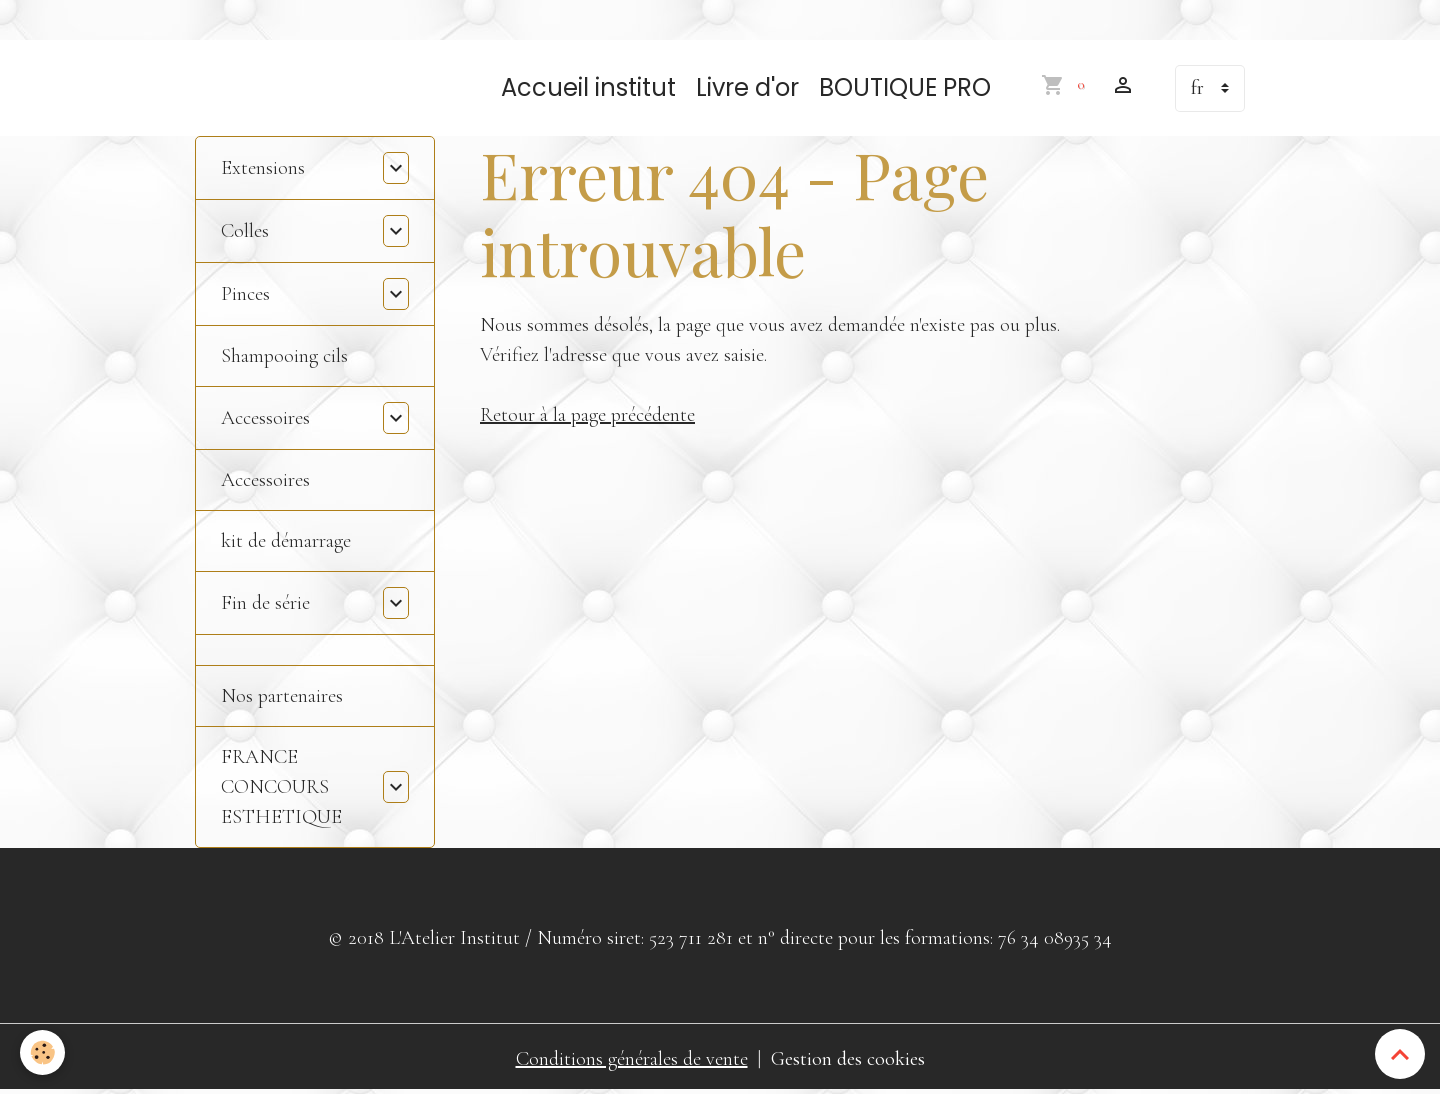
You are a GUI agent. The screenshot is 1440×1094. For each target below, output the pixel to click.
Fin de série (265, 603)
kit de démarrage (286, 541)
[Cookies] (42, 1052)
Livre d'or (747, 87)
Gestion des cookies (848, 1059)
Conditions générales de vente (632, 1059)
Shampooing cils (284, 356)
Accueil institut (588, 87)
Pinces (245, 294)
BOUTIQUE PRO (905, 87)
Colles (245, 231)
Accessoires (265, 418)
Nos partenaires (282, 696)
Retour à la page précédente (587, 415)
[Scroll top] (1400, 1054)
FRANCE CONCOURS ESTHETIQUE (281, 787)
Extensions (263, 168)
